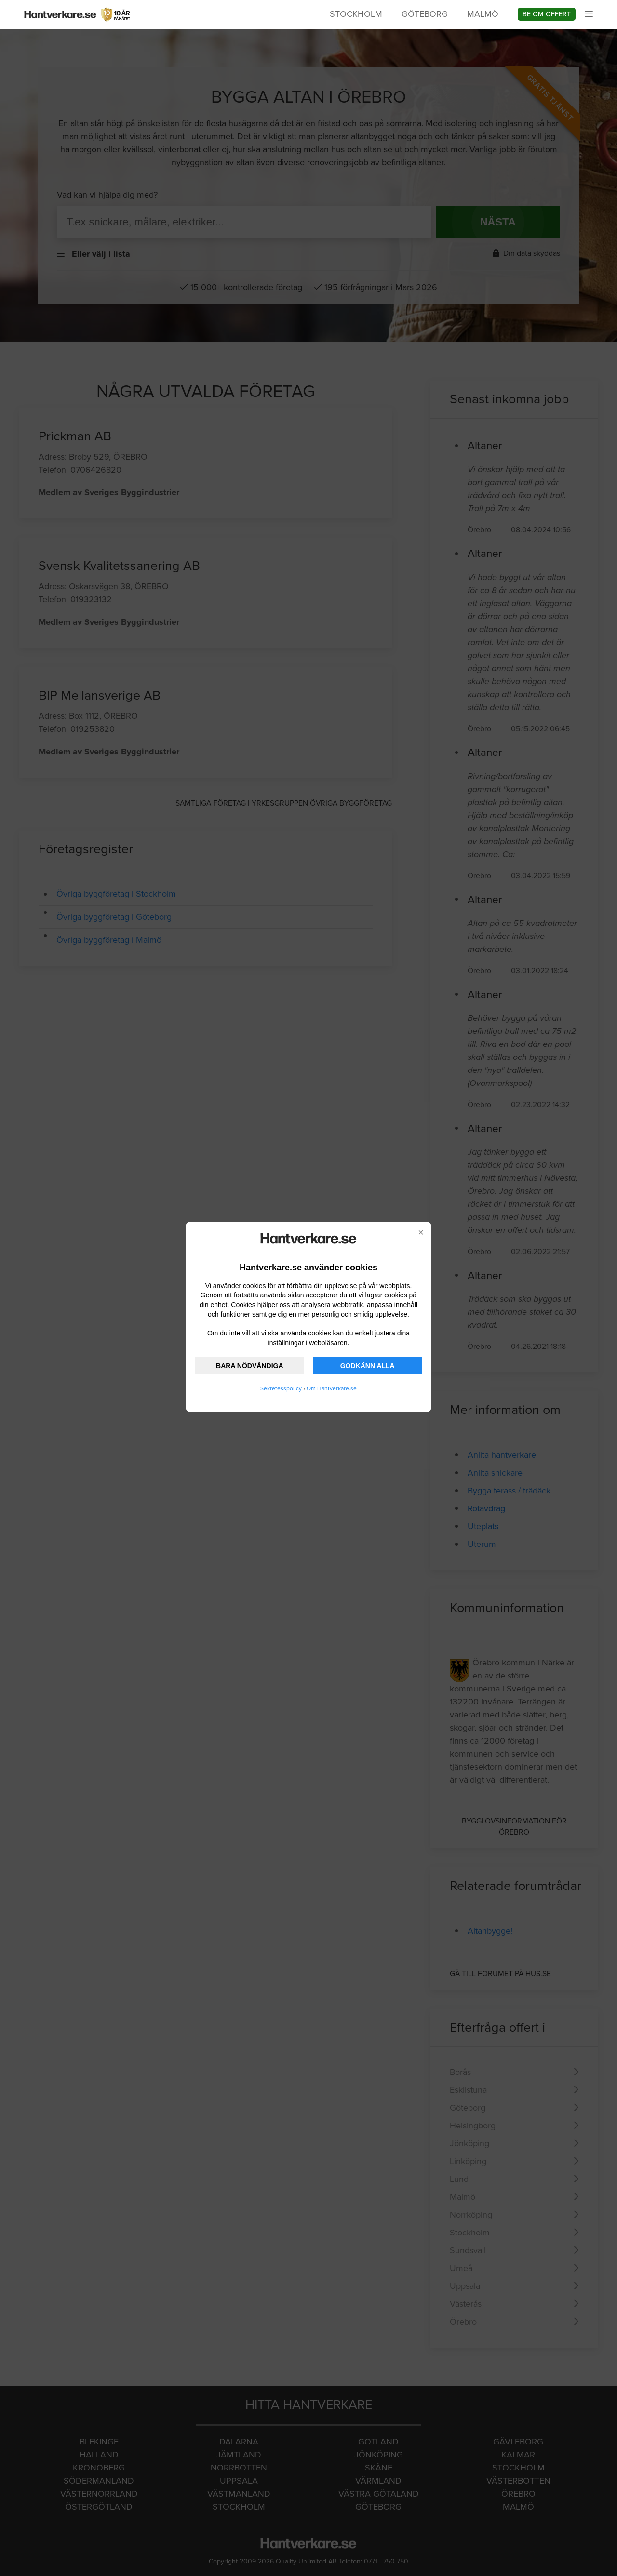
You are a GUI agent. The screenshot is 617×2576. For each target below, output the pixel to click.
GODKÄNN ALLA (367, 1366)
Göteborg (425, 14)
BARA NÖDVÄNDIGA (249, 1366)
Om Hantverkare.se (332, 1388)
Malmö (482, 14)
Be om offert (547, 14)
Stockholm (356, 14)
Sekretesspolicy (281, 1388)
